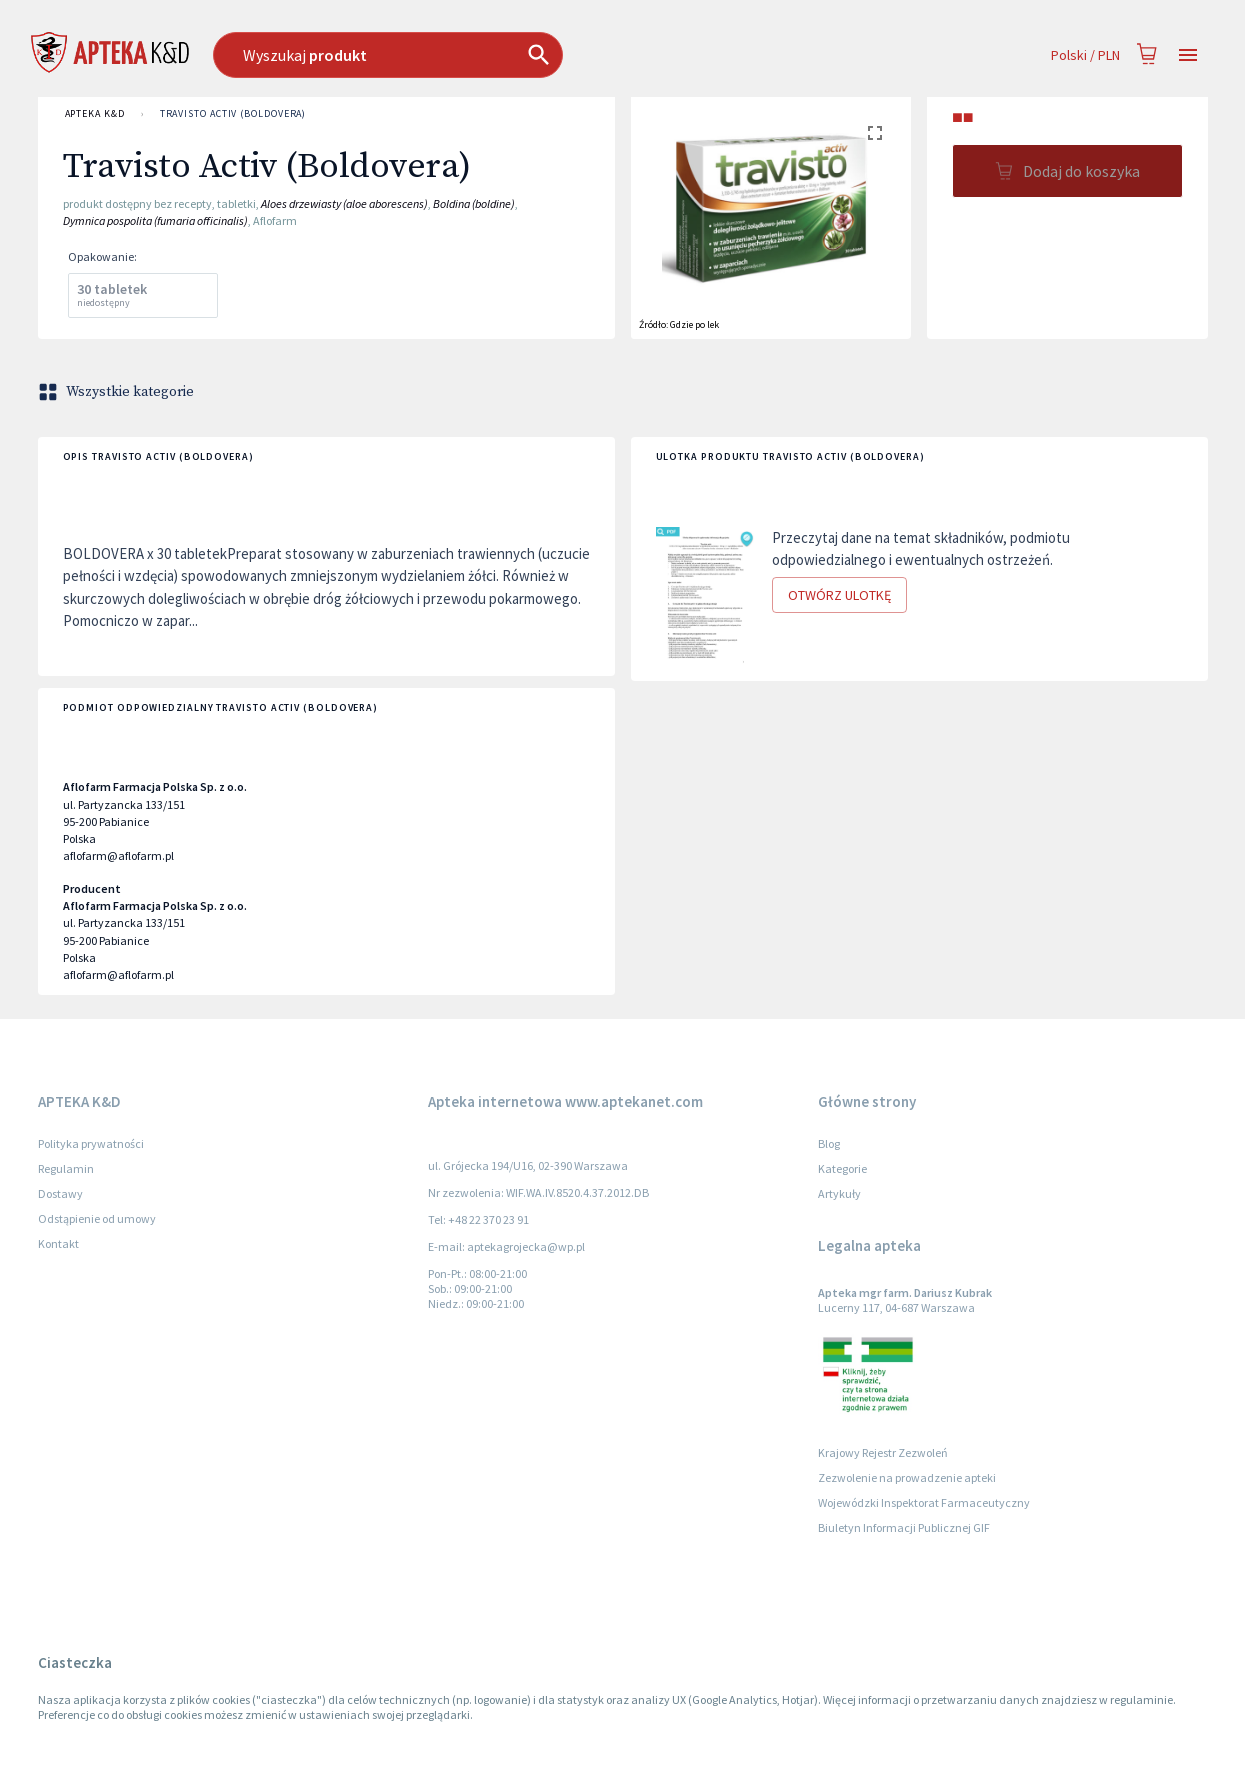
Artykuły (839, 1193)
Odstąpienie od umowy (97, 1218)
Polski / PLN (1085, 55)
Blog (829, 1143)
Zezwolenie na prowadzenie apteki (907, 1477)
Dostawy (60, 1193)
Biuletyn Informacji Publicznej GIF (904, 1527)
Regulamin (66, 1168)
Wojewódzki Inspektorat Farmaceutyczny (924, 1502)
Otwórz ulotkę (839, 595)
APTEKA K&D (95, 114)
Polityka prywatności (91, 1143)
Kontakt (58, 1243)
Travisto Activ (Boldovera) (233, 114)
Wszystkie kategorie (118, 392)
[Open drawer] (1188, 55)
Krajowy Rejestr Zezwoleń (883, 1452)
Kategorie (842, 1168)
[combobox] (490, 55)
